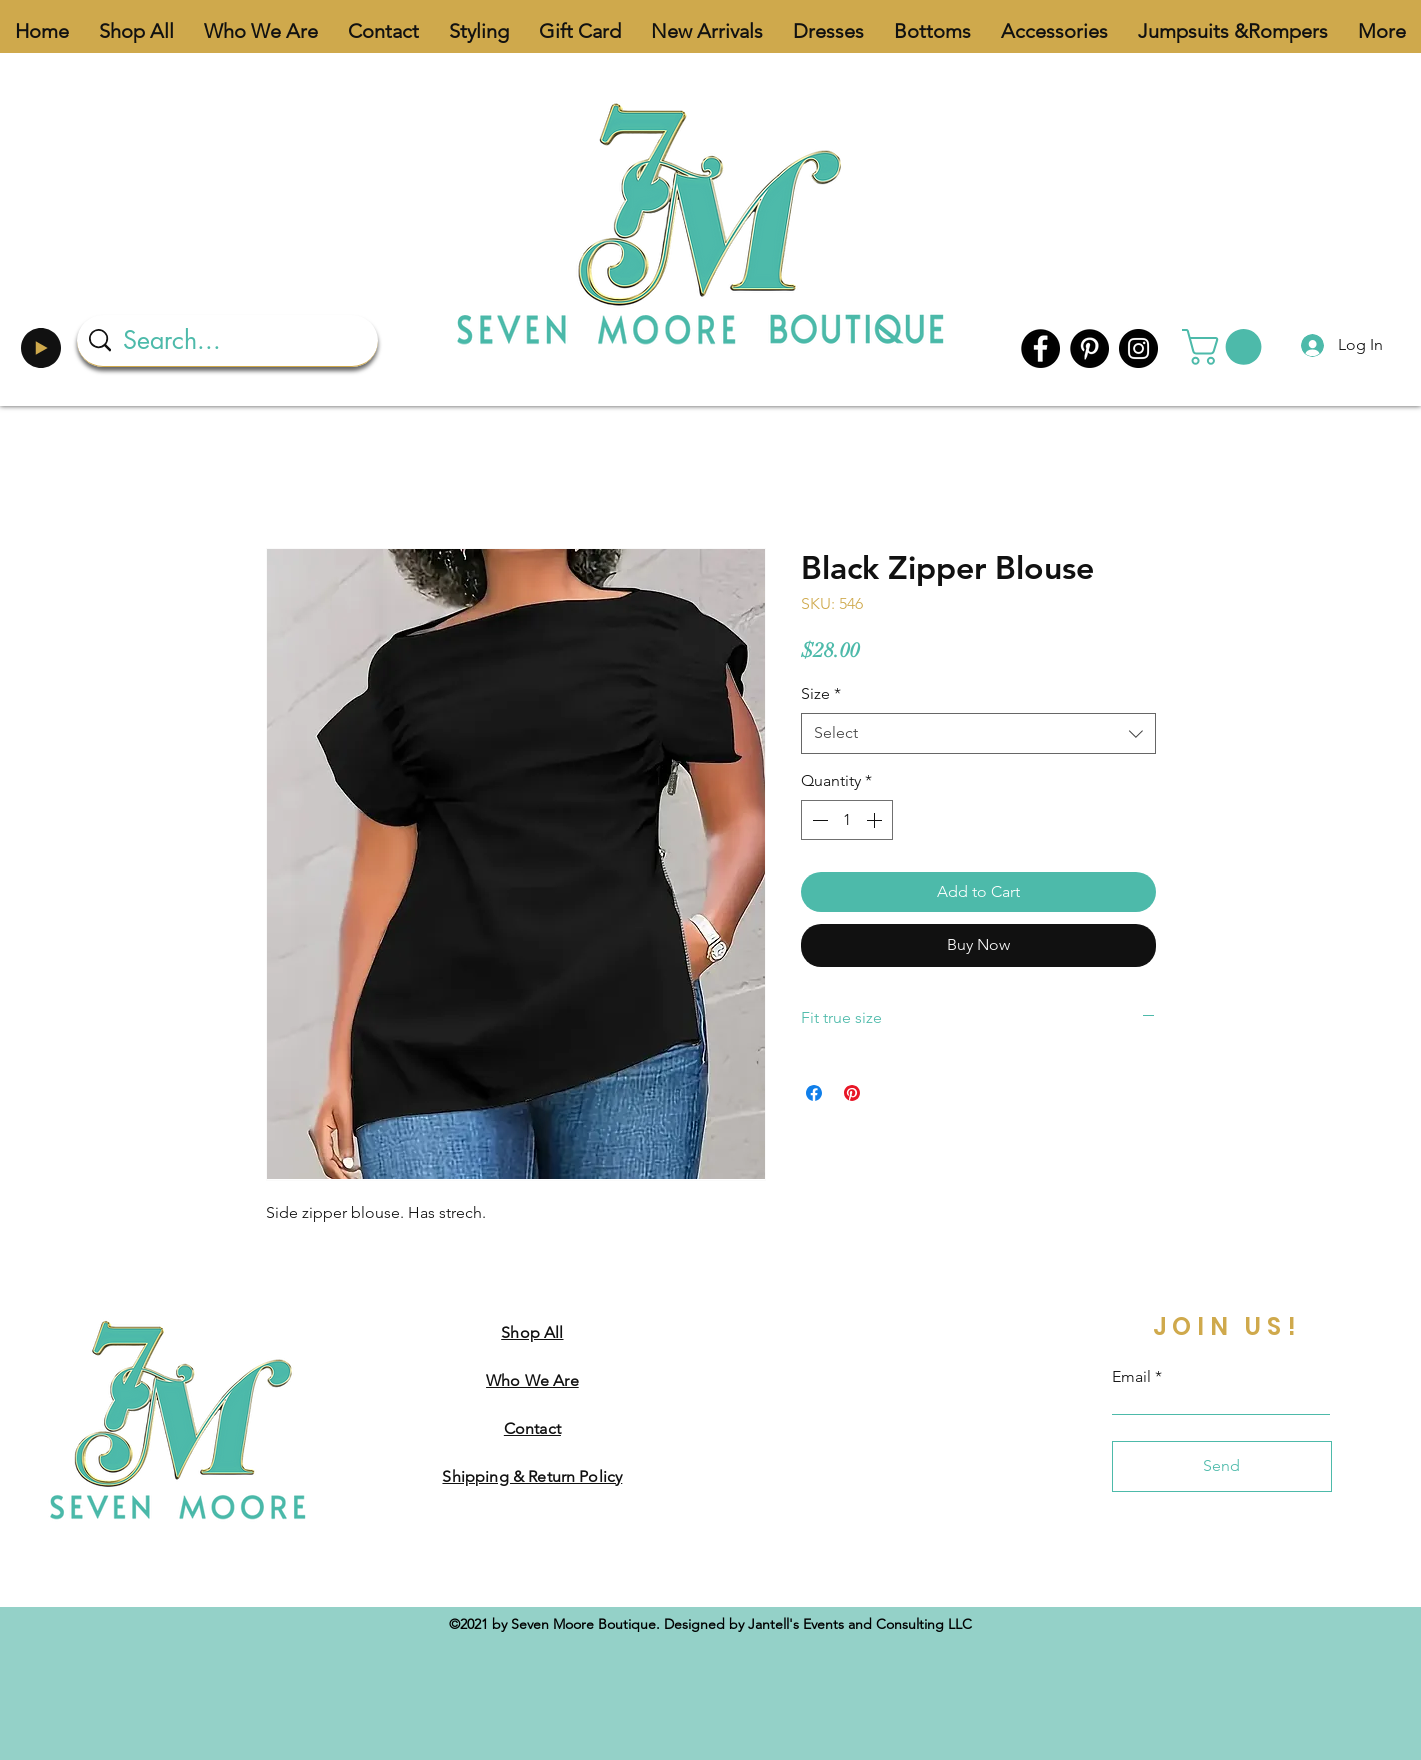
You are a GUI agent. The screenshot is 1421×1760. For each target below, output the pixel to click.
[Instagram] (1138, 348)
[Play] (41, 348)
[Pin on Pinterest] (852, 1093)
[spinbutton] (847, 820)
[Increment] (876, 820)
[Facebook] (1040, 348)
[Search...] (229, 340)
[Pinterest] (1089, 348)
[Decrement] (818, 820)
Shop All (532, 1332)
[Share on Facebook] (814, 1093)
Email (1131, 1377)
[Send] (1222, 1466)
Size (821, 693)
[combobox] (978, 733)
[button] (1226, 347)
